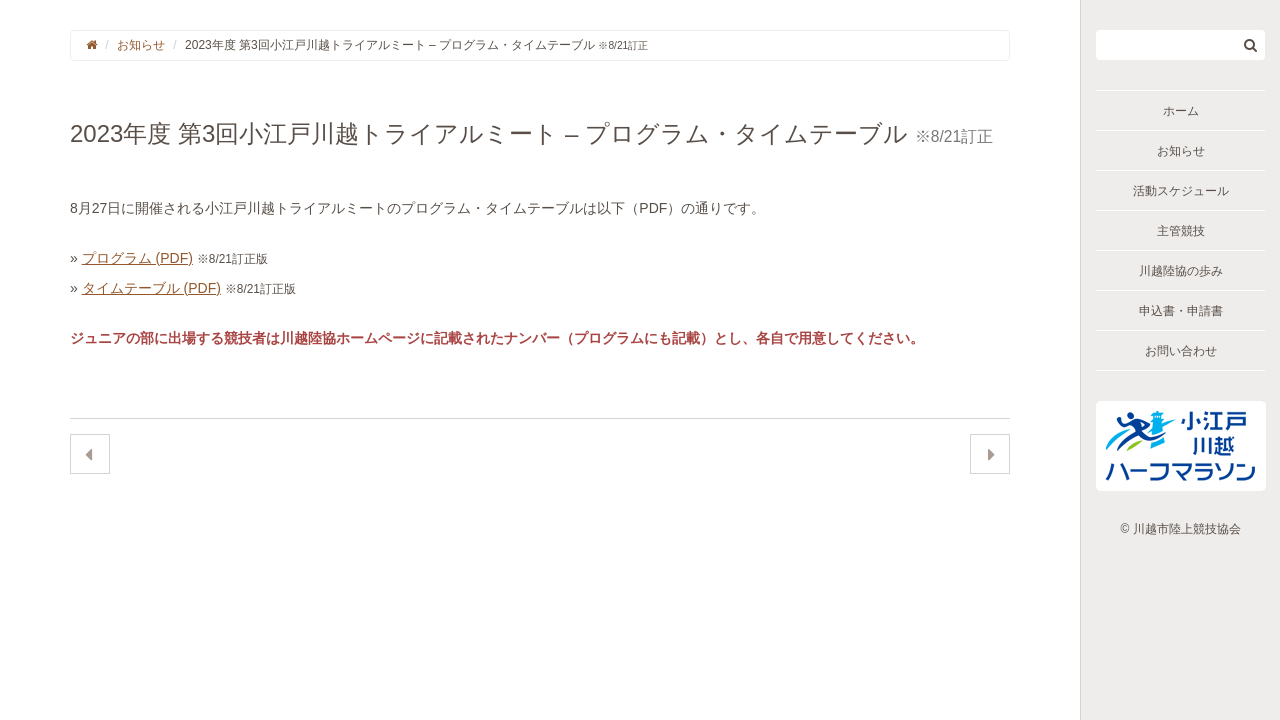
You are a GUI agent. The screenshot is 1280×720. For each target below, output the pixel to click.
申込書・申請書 (1181, 311)
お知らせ (1181, 151)
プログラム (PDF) (137, 258)
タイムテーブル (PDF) (151, 288)
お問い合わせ (1181, 351)
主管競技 (1181, 231)
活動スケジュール (1181, 191)
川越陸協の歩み (1181, 271)
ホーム (1181, 111)
